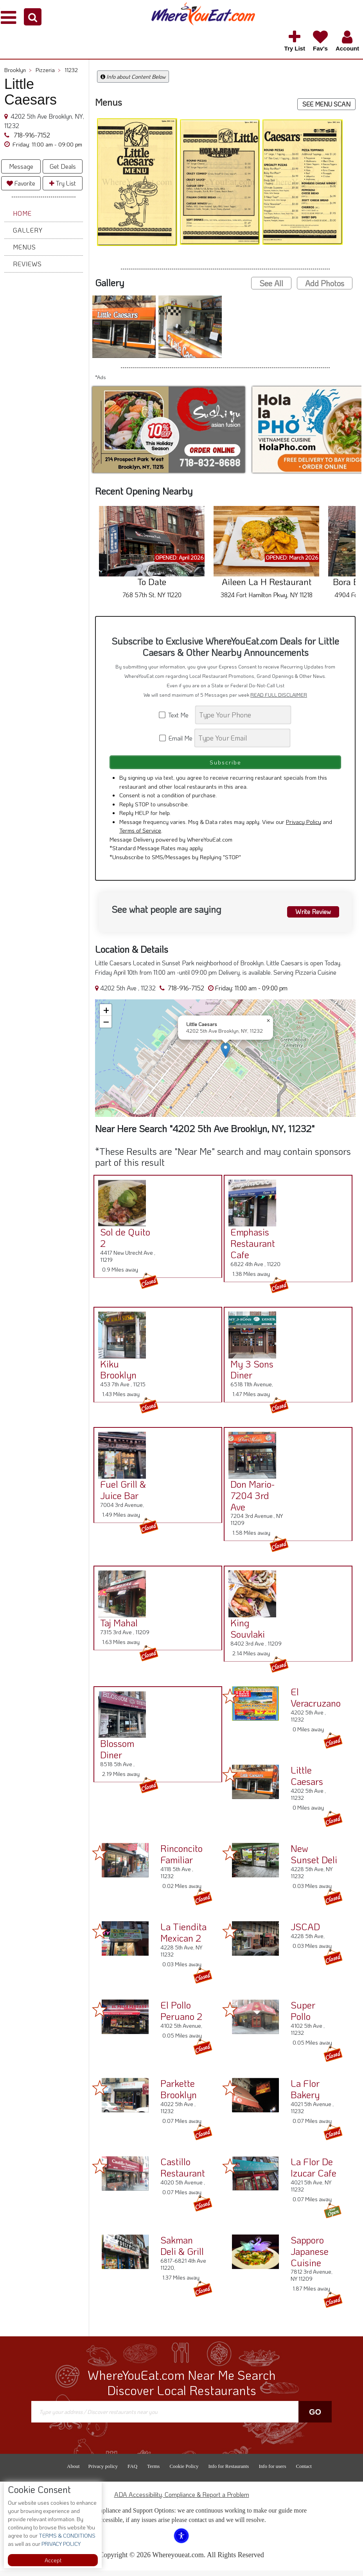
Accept (53, 2560)
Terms (153, 2472)
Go (315, 2417)
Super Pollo (303, 2016)
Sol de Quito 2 (122, 1243)
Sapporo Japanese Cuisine (310, 2256)
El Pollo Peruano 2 (181, 2016)
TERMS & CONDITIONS (66, 2535)
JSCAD (305, 1932)
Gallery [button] (28, 230)
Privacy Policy (303, 827)
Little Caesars (307, 1781)
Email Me (176, 738)
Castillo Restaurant (182, 2172)
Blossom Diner (114, 1754)
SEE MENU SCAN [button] (326, 104)
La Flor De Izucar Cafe (313, 2172)
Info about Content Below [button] (133, 76)
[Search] (243, 714)
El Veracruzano (316, 1702)
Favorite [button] (21, 183)
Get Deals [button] (63, 166)
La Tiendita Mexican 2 (183, 1937)
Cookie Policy (183, 2472)
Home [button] (22, 213)
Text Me (176, 715)
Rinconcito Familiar (181, 1859)
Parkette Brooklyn (178, 2094)
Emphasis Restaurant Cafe (249, 1248)
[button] (32, 16)
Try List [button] (62, 183)
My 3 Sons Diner (248, 1374)
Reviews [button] (27, 264)
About (73, 2472)
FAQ (132, 2472)
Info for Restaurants (228, 2472)
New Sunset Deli (314, 1859)
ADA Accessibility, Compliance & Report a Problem (181, 2500)
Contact (303, 2472)
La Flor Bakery (305, 2094)
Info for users (272, 2472)
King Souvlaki (244, 1634)
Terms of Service (140, 836)
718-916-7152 (31, 135)
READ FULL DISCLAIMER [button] (278, 695)
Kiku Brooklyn (115, 1374)
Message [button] (21, 166)
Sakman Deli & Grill (182, 2251)
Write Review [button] (309, 915)
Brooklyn (18, 70)
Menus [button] (24, 247)
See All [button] (271, 283)
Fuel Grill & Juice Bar (119, 1495)
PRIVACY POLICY (60, 2543)
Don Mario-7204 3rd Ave (249, 1500)
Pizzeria (48, 70)
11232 (71, 70)
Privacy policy (103, 2472)
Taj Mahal (115, 1628)
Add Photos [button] (324, 283)
